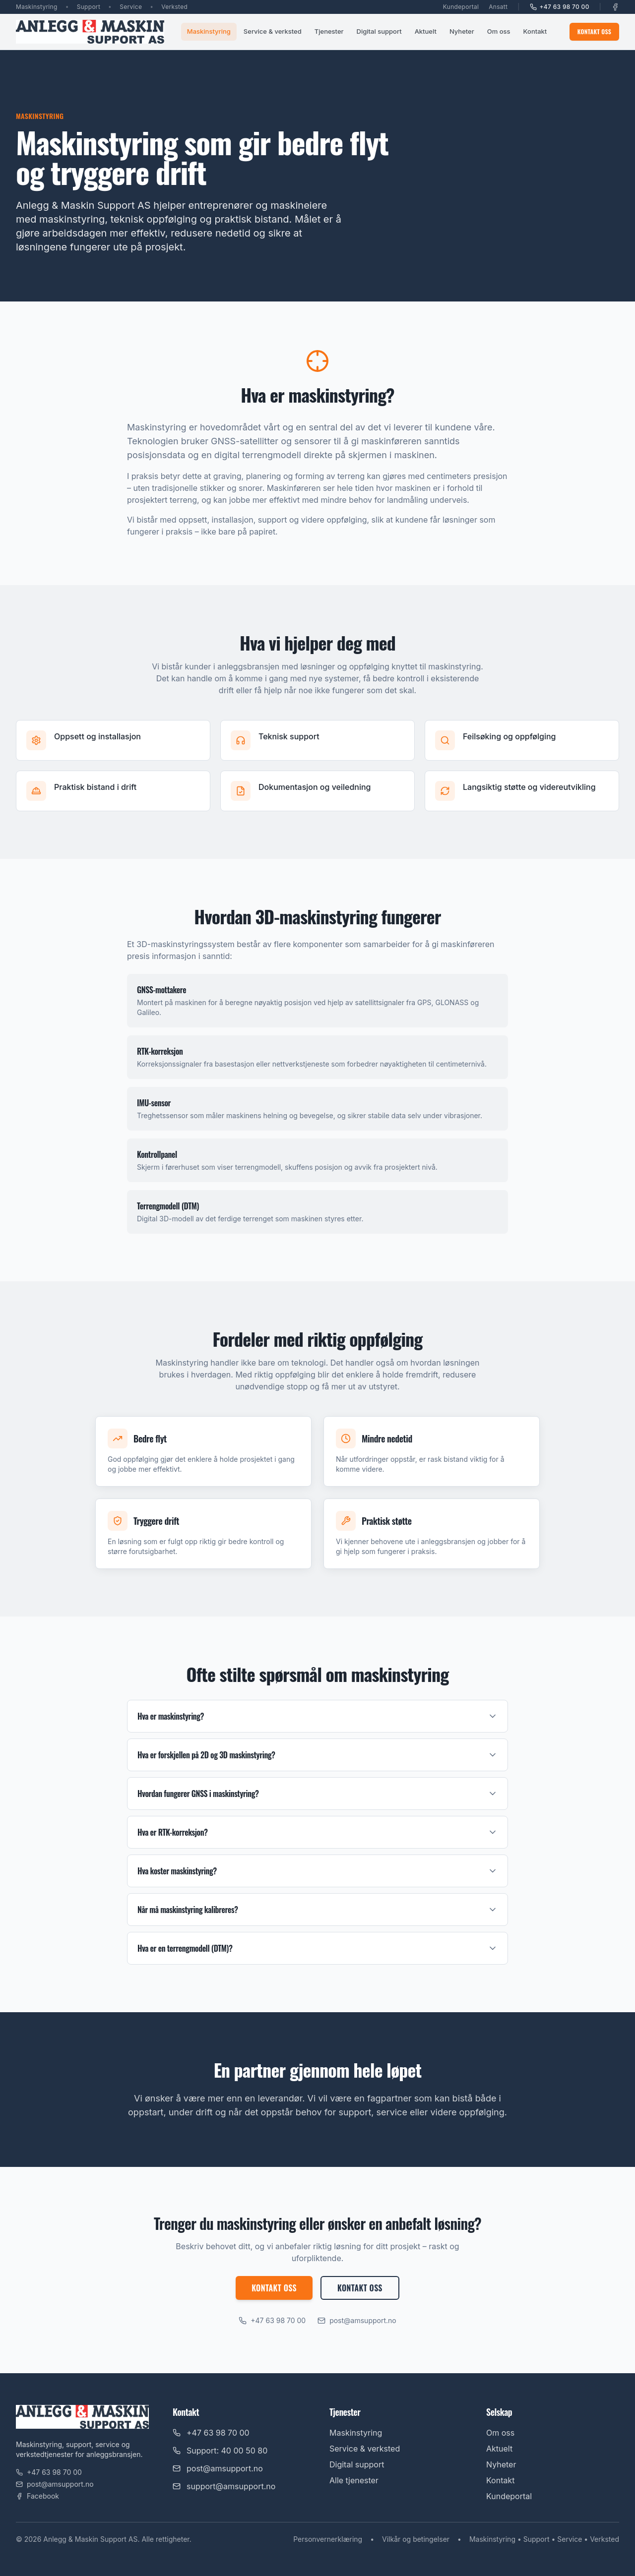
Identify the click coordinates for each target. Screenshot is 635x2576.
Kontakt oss (594, 31)
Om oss (498, 31)
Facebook (37, 2496)
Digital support (379, 31)
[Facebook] (615, 7)
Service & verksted (273, 31)
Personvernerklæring (327, 2539)
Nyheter (461, 31)
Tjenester (329, 31)
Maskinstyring (209, 31)
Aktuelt (426, 31)
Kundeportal (461, 6)
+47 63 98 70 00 (559, 6)
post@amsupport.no (357, 2320)
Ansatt (498, 6)
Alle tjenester (354, 2480)
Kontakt (535, 31)
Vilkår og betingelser (415, 2539)
